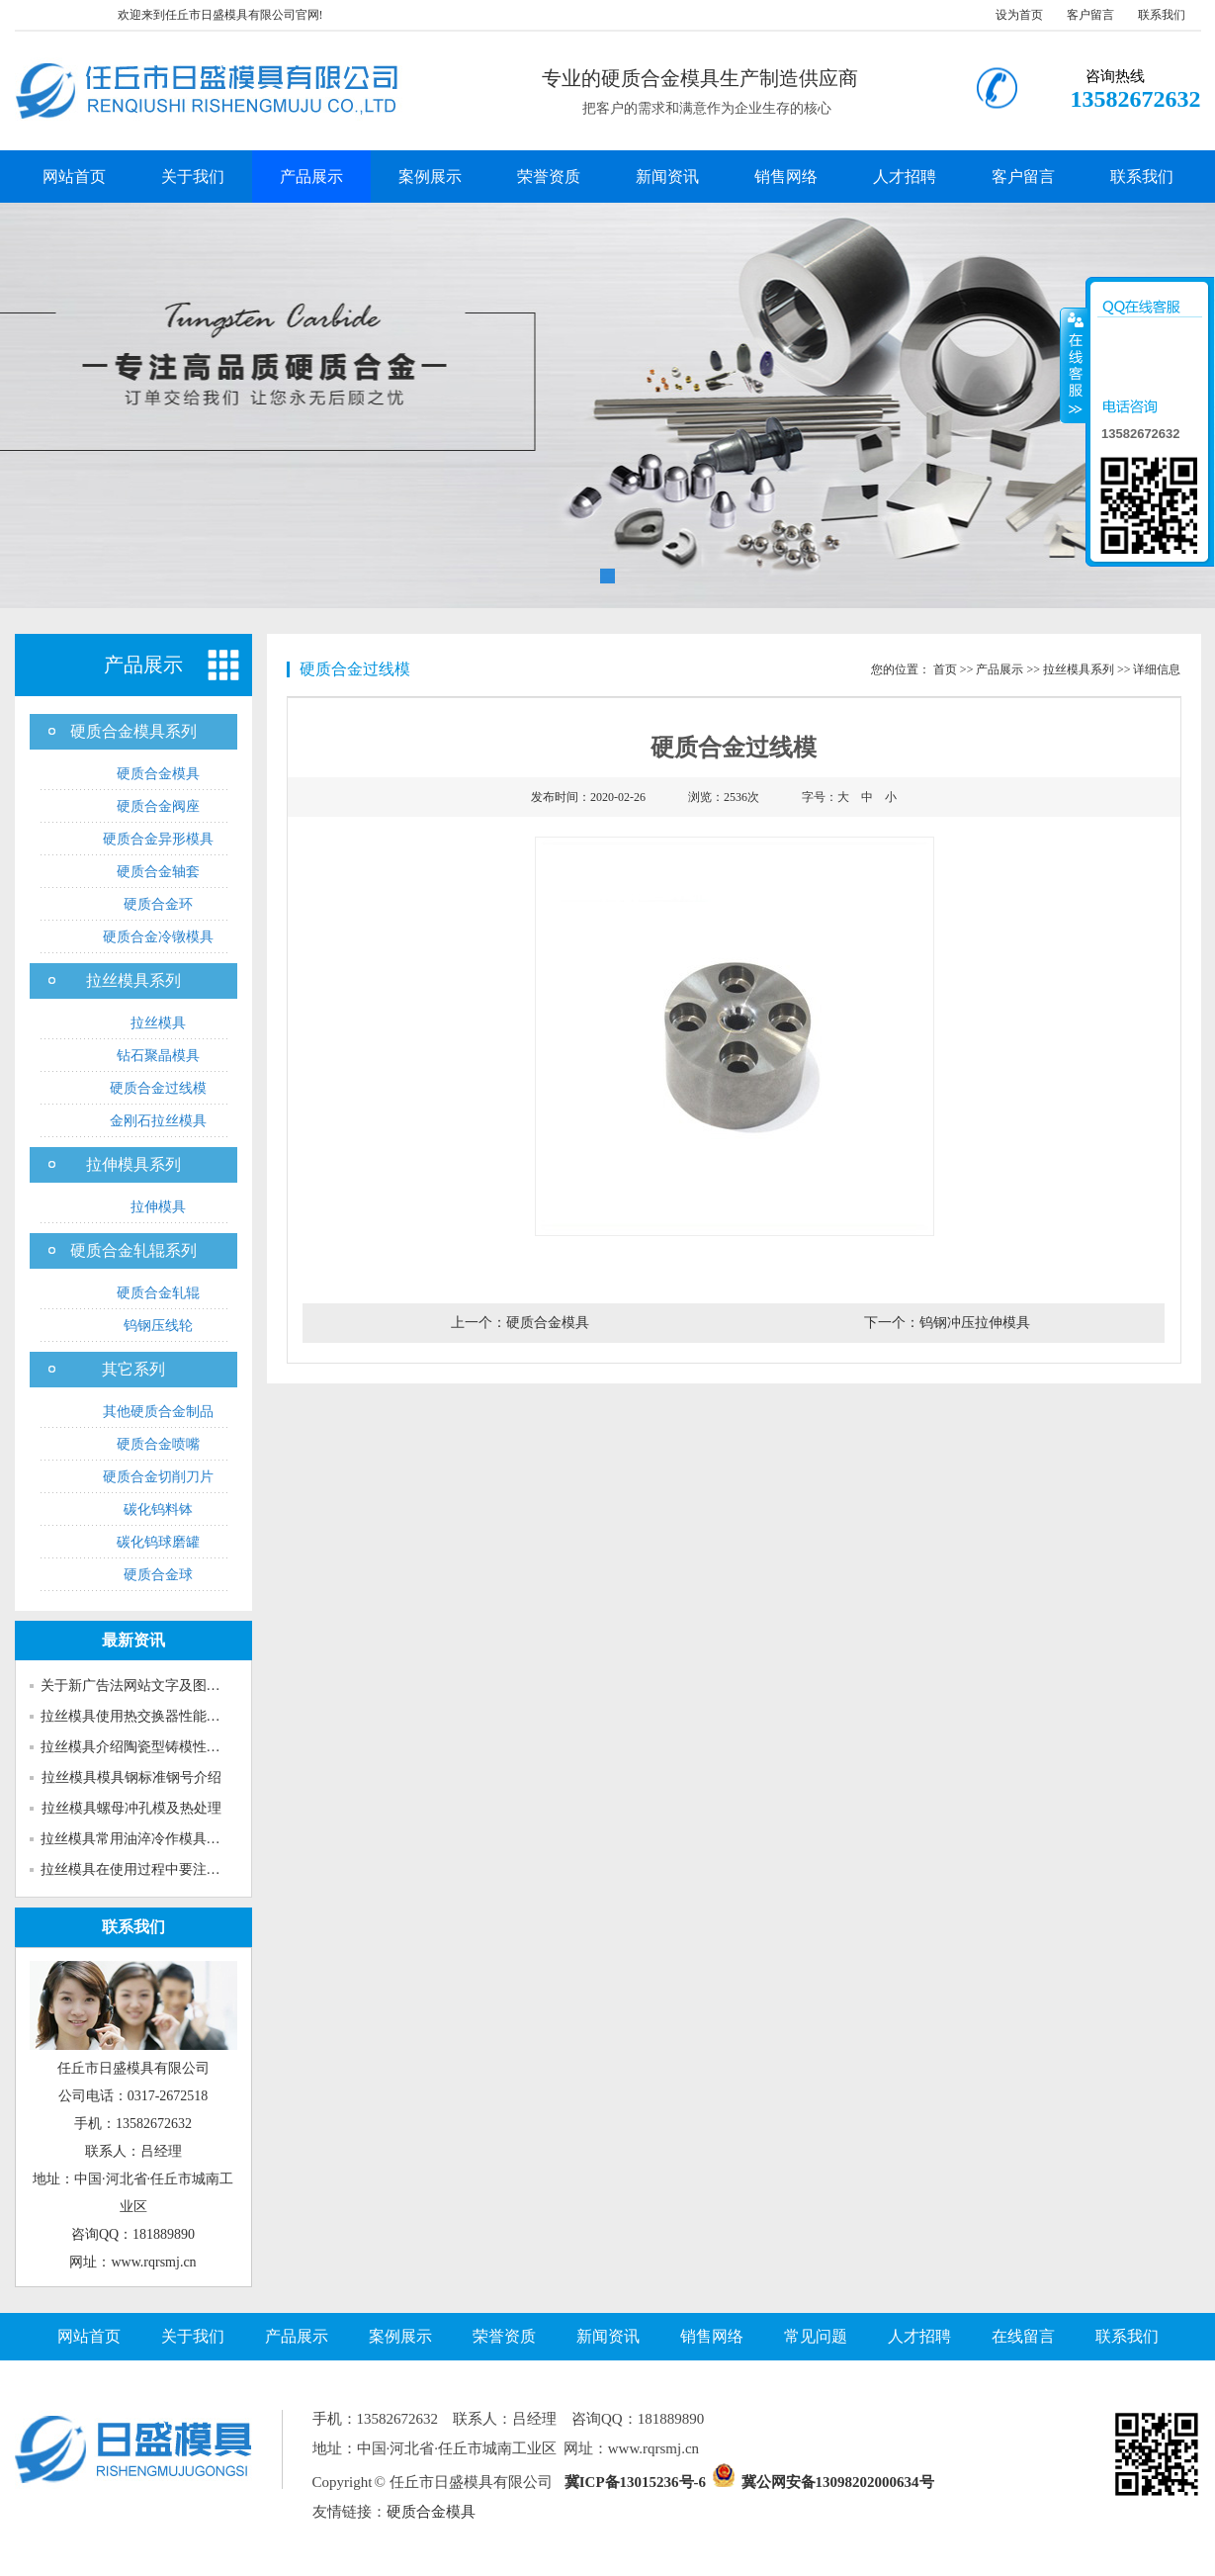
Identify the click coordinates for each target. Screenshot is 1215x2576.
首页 (945, 669)
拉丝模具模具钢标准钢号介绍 (131, 1777)
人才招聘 (904, 176)
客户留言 (1090, 15)
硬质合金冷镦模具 (158, 937)
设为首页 (1019, 15)
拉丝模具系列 (133, 980)
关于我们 (192, 176)
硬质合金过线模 (158, 1088)
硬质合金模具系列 (133, 731)
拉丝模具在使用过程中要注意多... (143, 1869)
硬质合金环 (158, 904)
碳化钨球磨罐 (158, 1542)
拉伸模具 (158, 1206)
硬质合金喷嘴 (158, 1444)
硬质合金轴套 (158, 871)
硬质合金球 (158, 1574)
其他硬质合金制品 (158, 1411)
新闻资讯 (667, 176)
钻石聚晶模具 (158, 1055)
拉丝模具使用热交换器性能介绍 (137, 1716)
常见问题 (815, 2336)
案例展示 (430, 176)
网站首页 (74, 176)
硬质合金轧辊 (158, 1293)
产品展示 (311, 176)
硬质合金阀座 (158, 806)
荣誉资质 (548, 176)
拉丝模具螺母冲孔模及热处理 (131, 1808)
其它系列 (133, 1369)
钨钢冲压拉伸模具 (974, 1322)
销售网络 (786, 176)
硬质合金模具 (158, 773)
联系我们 (1161, 15)
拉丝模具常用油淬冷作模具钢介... (143, 1838)
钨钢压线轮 (158, 1325)
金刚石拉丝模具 (158, 1120)
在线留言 (1023, 2336)
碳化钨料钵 (158, 1509)
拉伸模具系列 (133, 1164)
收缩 (1073, 365)
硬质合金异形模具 (158, 839)
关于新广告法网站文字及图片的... (143, 1685)
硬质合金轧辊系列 (133, 1250)
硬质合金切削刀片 (158, 1476)
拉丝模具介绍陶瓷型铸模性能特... (143, 1746)
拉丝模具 (158, 1023)
